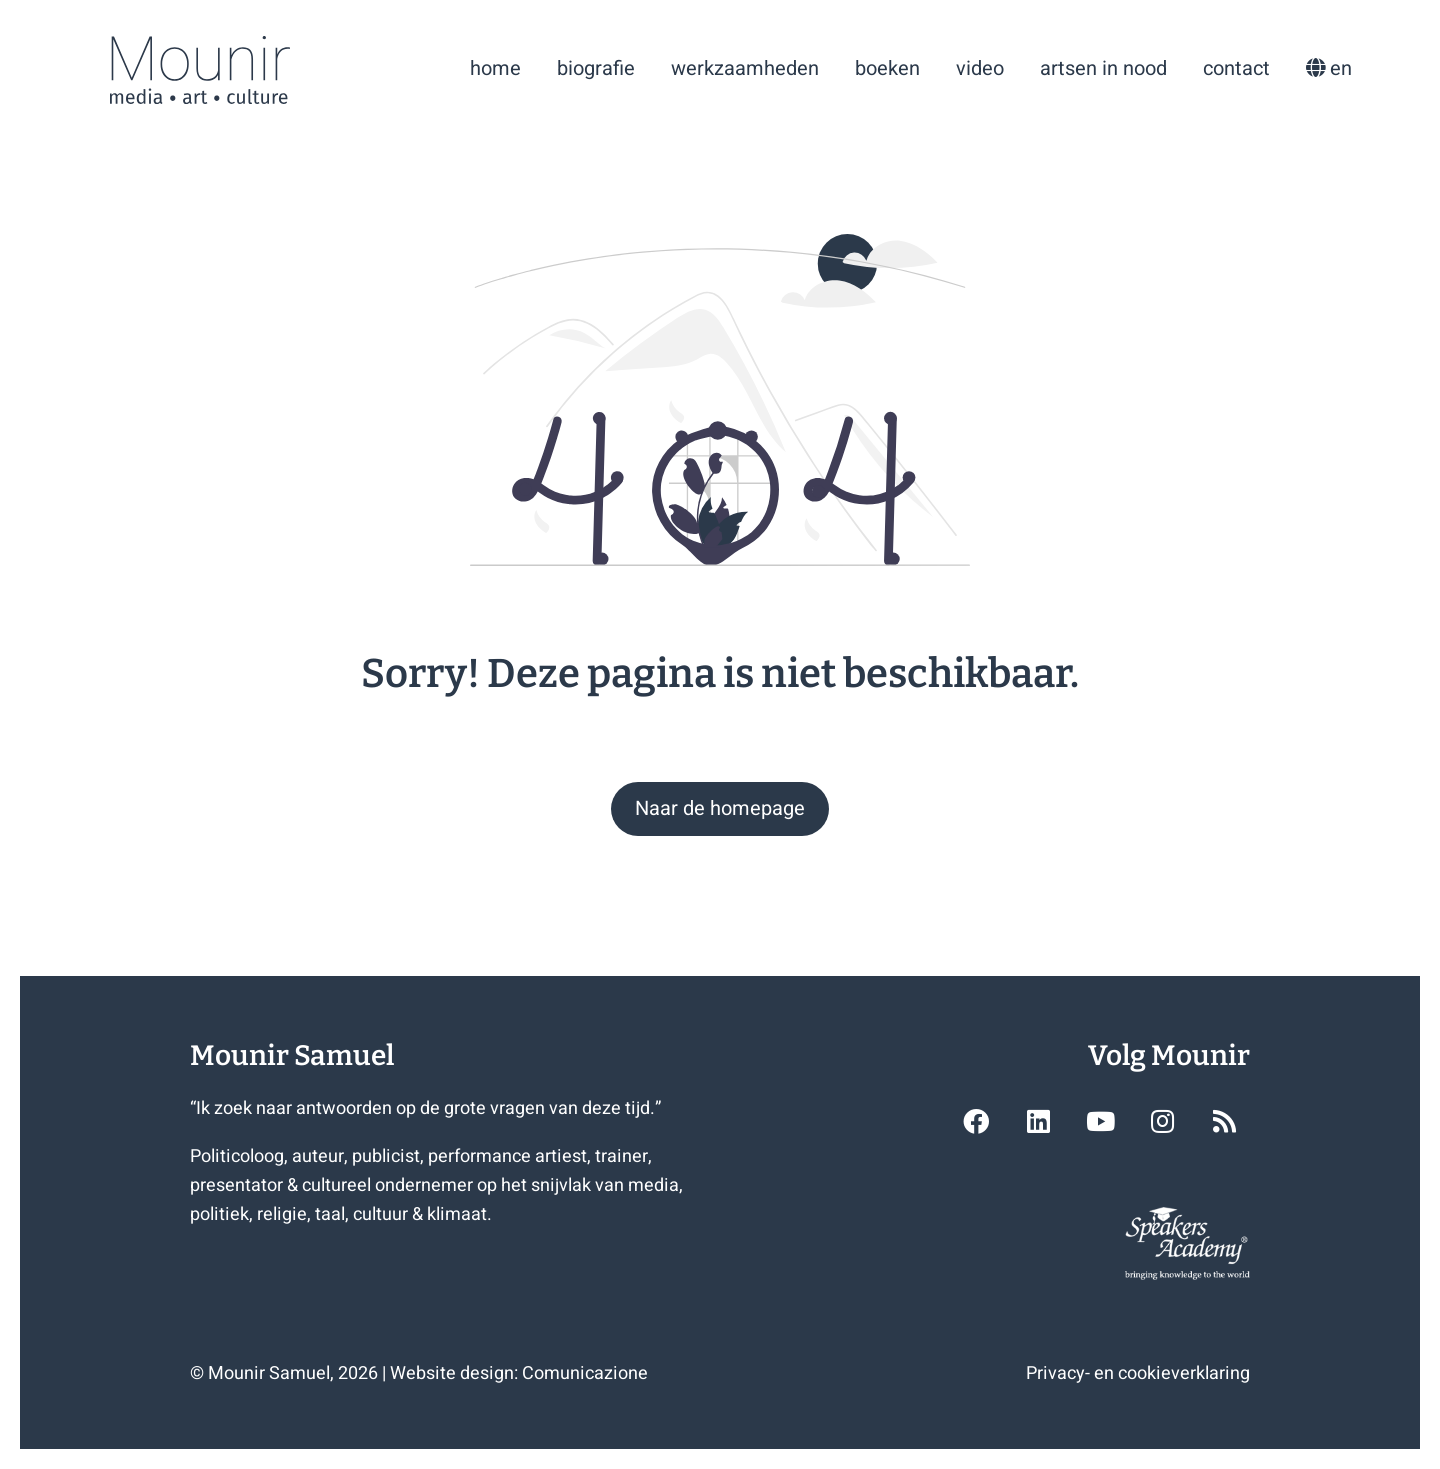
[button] (720, 809)
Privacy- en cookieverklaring (1138, 1373)
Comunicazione (585, 1373)
